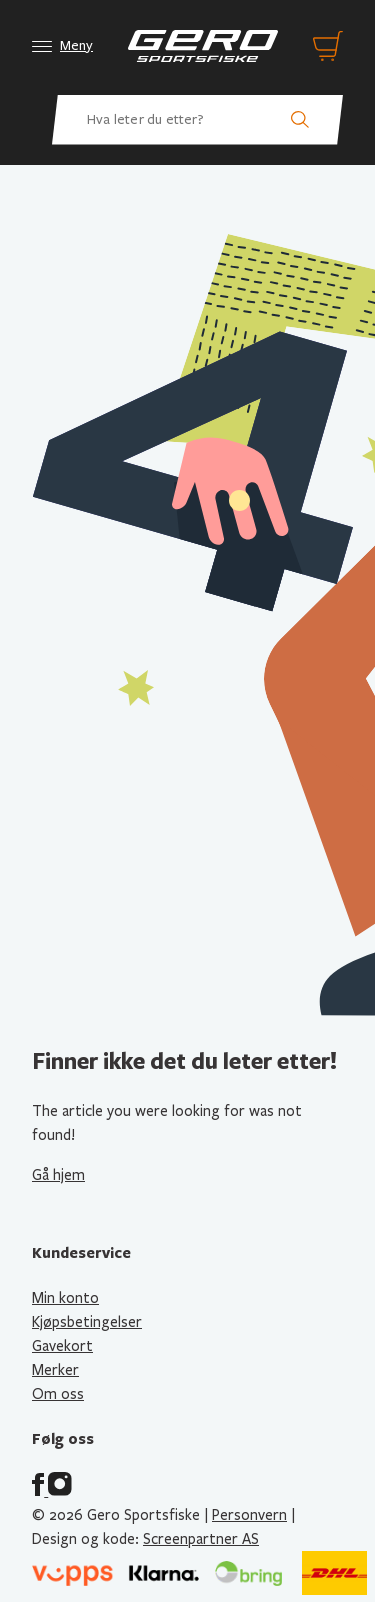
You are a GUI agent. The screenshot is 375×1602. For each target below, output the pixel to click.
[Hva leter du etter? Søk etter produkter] (197, 120)
